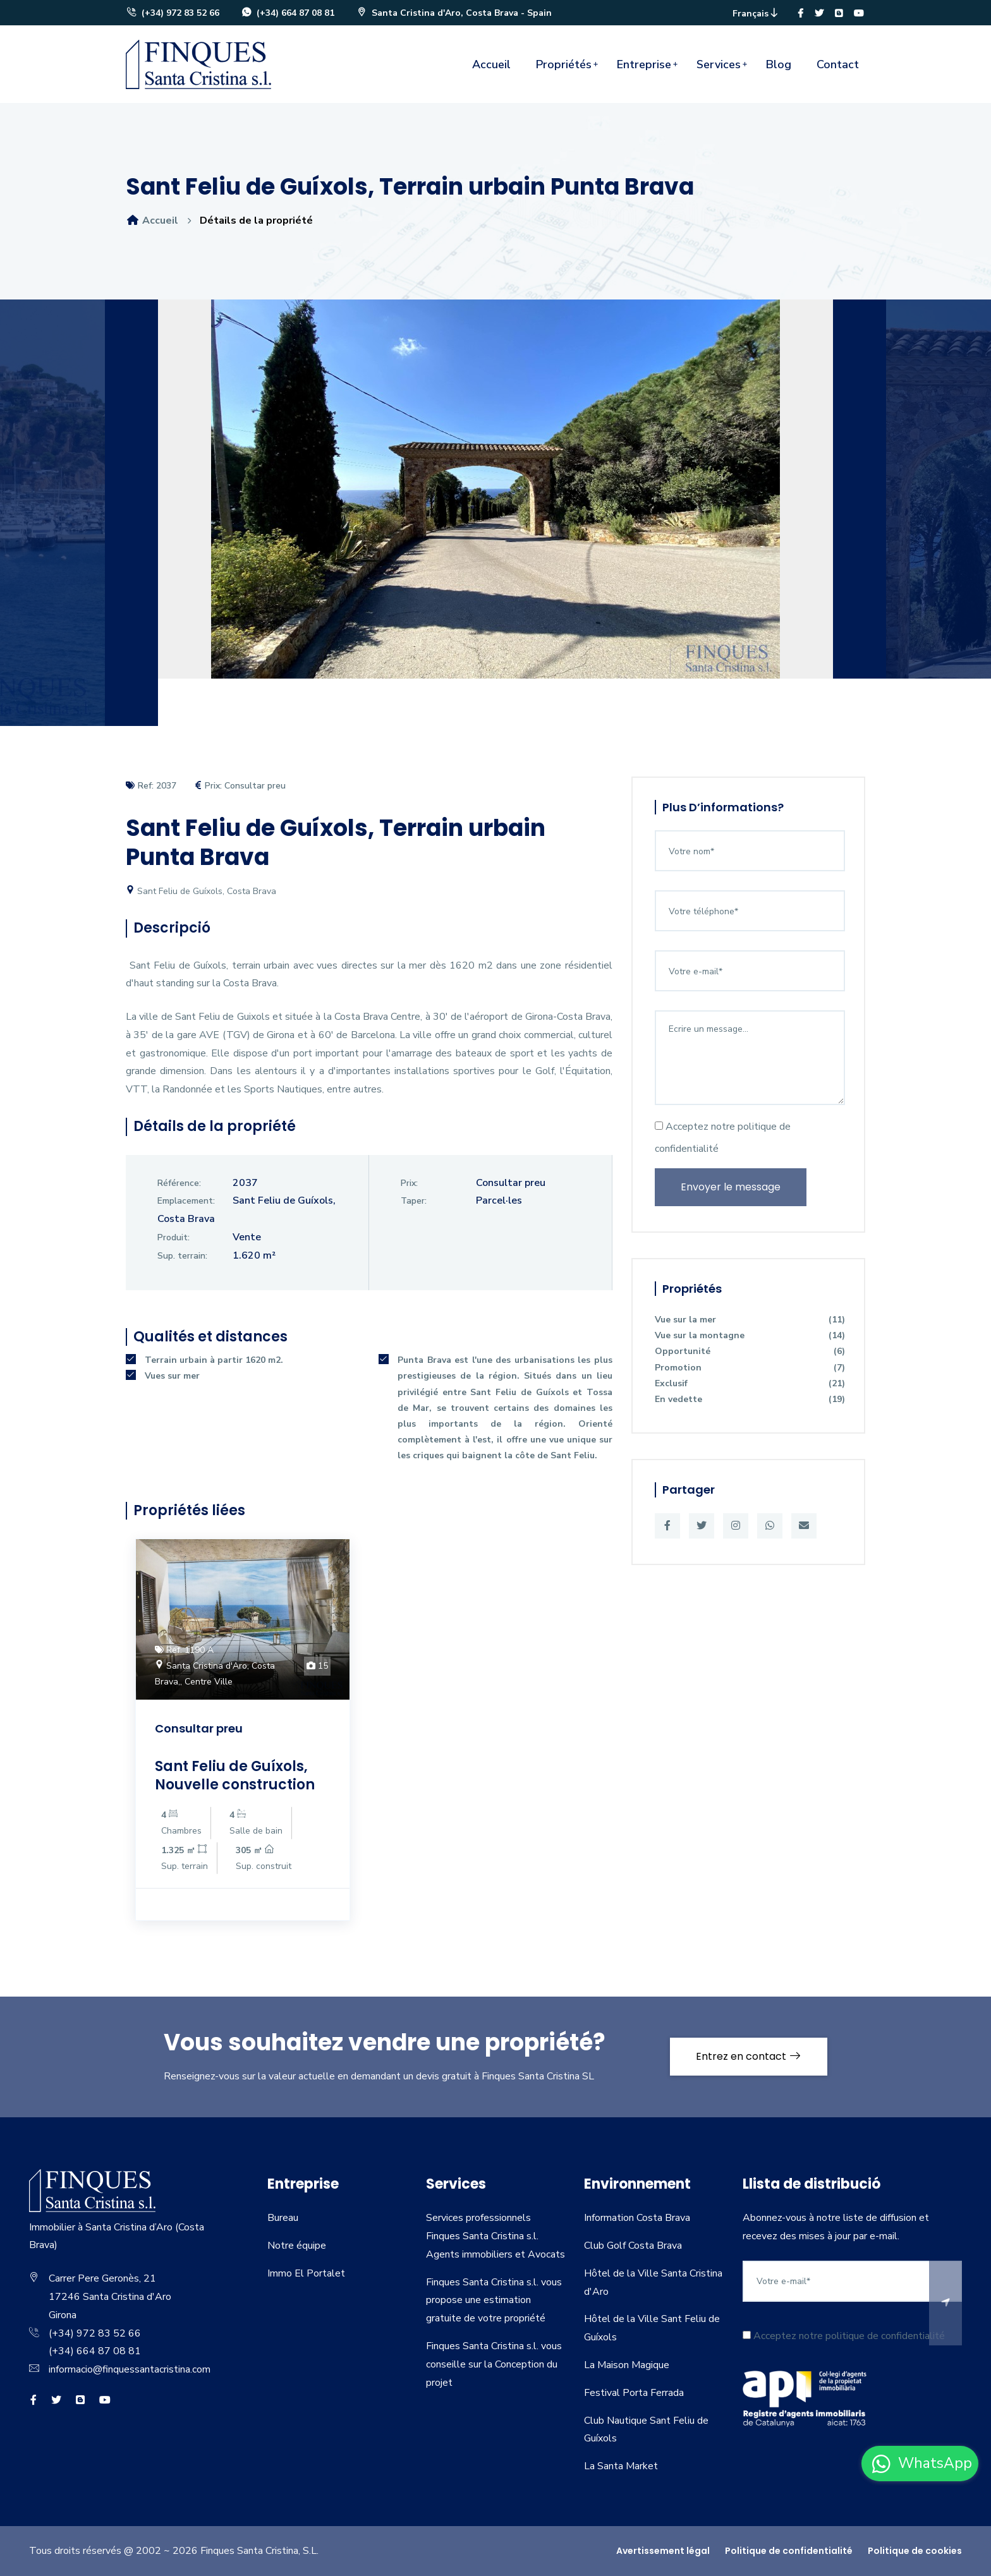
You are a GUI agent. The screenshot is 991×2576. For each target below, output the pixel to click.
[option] (495, 498)
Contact (838, 64)
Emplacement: (186, 1201)
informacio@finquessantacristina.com (129, 2369)
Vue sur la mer (750, 1319)
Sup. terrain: (182, 1256)
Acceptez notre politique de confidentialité (723, 1138)
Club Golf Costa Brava (633, 2245)
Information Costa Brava (637, 2218)
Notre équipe (296, 2245)
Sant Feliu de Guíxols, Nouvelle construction (235, 1775)
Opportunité (750, 1351)
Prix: (409, 1183)
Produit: (173, 1237)
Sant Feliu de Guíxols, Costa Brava (201, 891)
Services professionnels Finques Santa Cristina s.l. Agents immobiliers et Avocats (495, 2236)
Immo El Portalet (306, 2273)
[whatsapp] (919, 2463)
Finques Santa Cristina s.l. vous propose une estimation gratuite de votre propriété (494, 2300)
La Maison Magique (626, 2365)
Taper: (414, 1201)
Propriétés (564, 64)
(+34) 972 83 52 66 (172, 13)
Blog (778, 64)
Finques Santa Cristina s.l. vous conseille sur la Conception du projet (494, 2364)
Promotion (750, 1368)
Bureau (282, 2218)
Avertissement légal (663, 2550)
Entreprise (644, 64)
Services (718, 64)
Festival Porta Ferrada (634, 2393)
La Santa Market (621, 2466)
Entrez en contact (748, 2056)
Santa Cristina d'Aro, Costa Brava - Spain (454, 13)
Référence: (179, 1183)
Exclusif (750, 1383)
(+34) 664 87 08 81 (287, 13)
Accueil (491, 64)
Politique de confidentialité (789, 2550)
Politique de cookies (915, 2550)
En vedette (750, 1399)
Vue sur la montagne (750, 1335)
